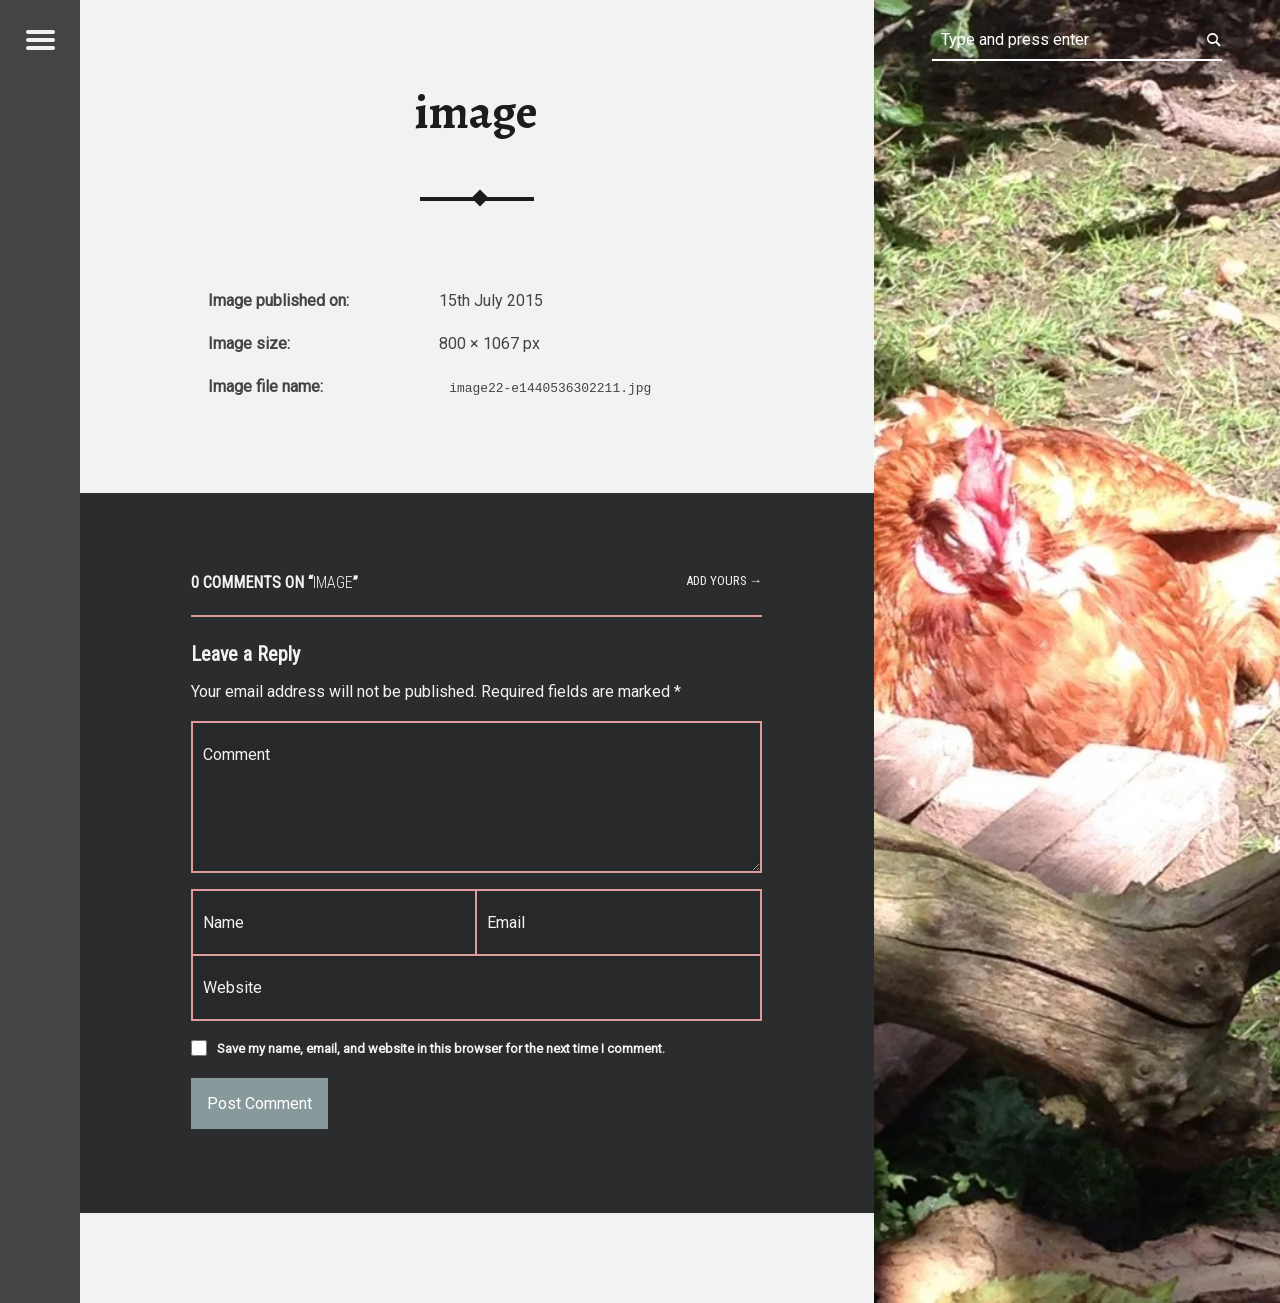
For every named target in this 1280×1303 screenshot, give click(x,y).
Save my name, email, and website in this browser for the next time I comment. (441, 1048)
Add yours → (724, 580)
